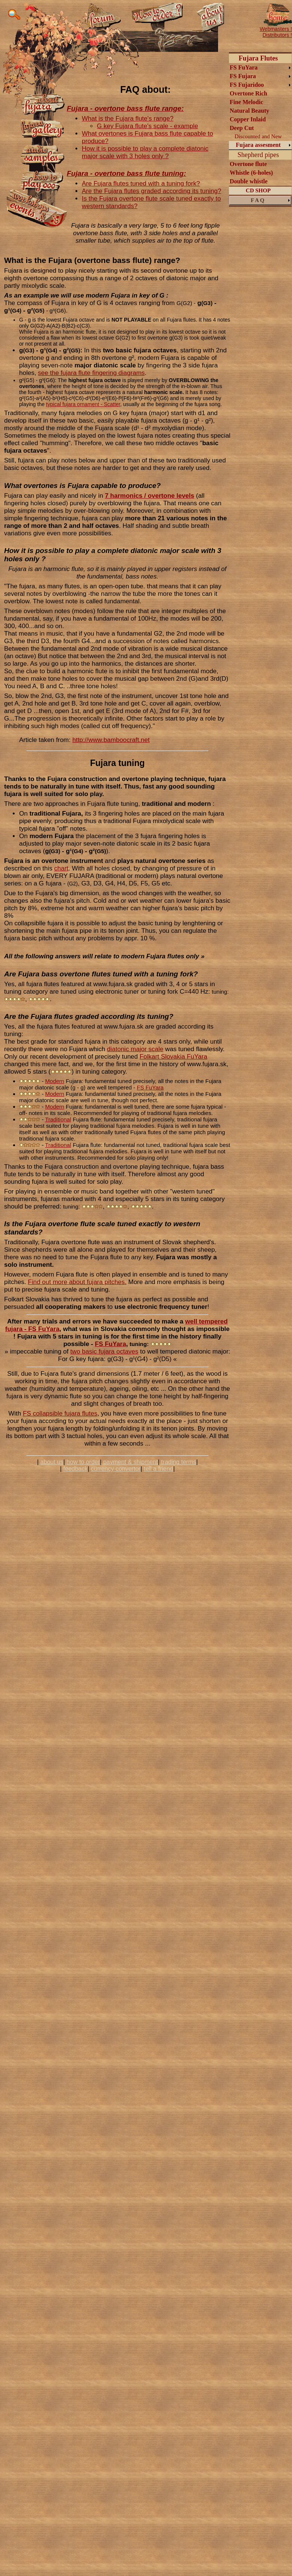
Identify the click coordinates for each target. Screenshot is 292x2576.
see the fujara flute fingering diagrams (91, 372)
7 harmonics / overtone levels (149, 495)
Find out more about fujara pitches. (77, 1282)
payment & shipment (130, 1462)
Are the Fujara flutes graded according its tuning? (151, 191)
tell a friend (158, 1469)
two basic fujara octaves (104, 1351)
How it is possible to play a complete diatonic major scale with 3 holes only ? (145, 152)
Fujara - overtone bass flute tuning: (126, 173)
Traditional (58, 1119)
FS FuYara (150, 1087)
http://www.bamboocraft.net (111, 739)
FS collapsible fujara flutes (60, 1413)
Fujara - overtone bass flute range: (125, 108)
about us (51, 1462)
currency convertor (116, 1469)
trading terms (178, 1462)
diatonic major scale (135, 1049)
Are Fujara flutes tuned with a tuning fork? (141, 183)
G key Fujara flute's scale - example (147, 126)
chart (61, 868)
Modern (54, 1081)
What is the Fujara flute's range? (127, 118)
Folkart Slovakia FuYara (173, 1056)
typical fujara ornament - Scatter (83, 404)
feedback (75, 1469)
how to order (83, 1462)
